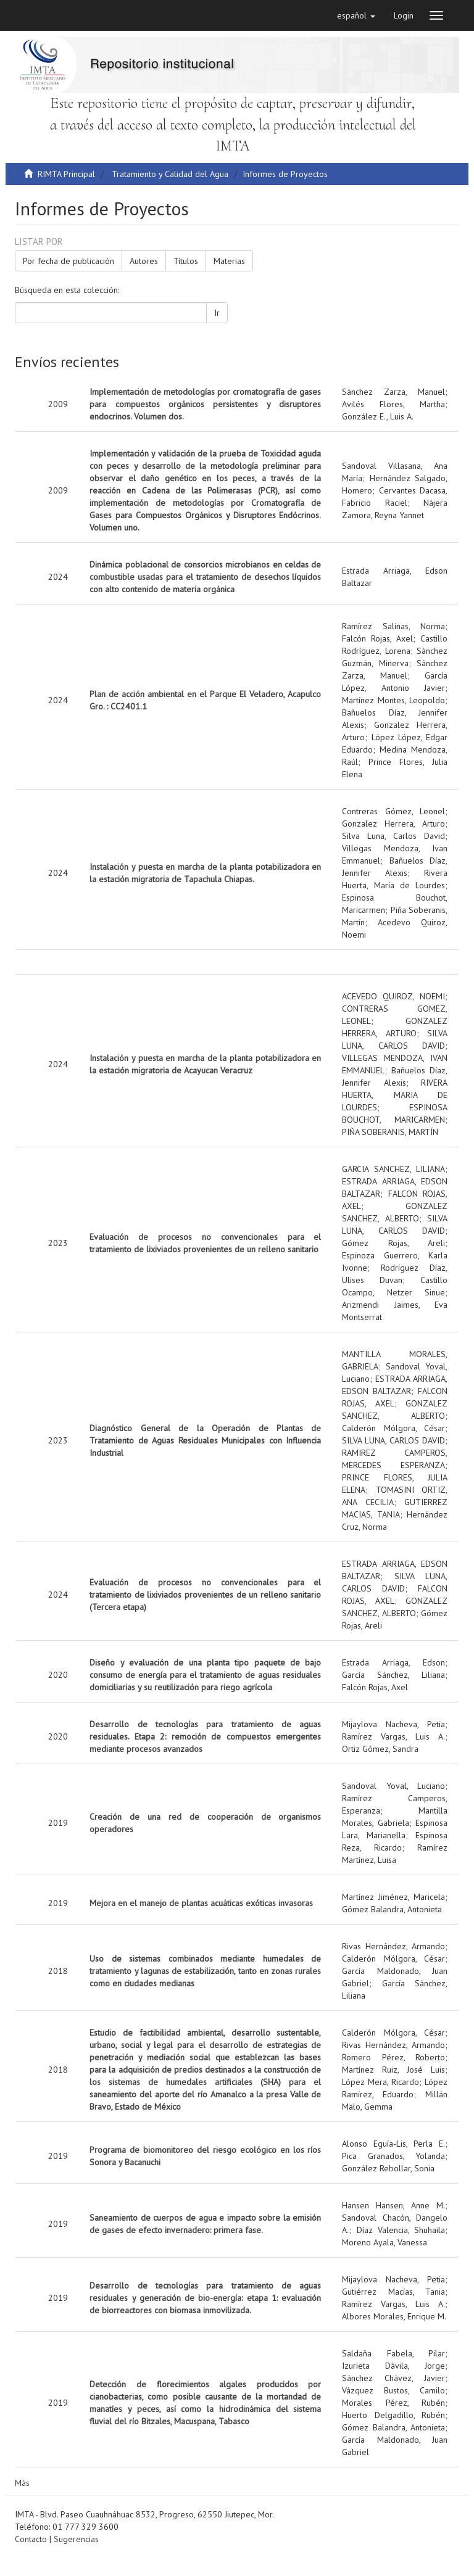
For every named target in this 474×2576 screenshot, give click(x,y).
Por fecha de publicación (68, 260)
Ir (217, 312)
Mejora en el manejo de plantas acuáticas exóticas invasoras (201, 1903)
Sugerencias (76, 2539)
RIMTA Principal (66, 174)
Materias (229, 260)
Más (22, 2482)
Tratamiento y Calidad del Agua (170, 174)
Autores (144, 260)
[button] (356, 15)
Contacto (31, 2539)
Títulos (185, 260)
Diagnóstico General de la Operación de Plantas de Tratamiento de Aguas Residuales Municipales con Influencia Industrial (205, 1440)
